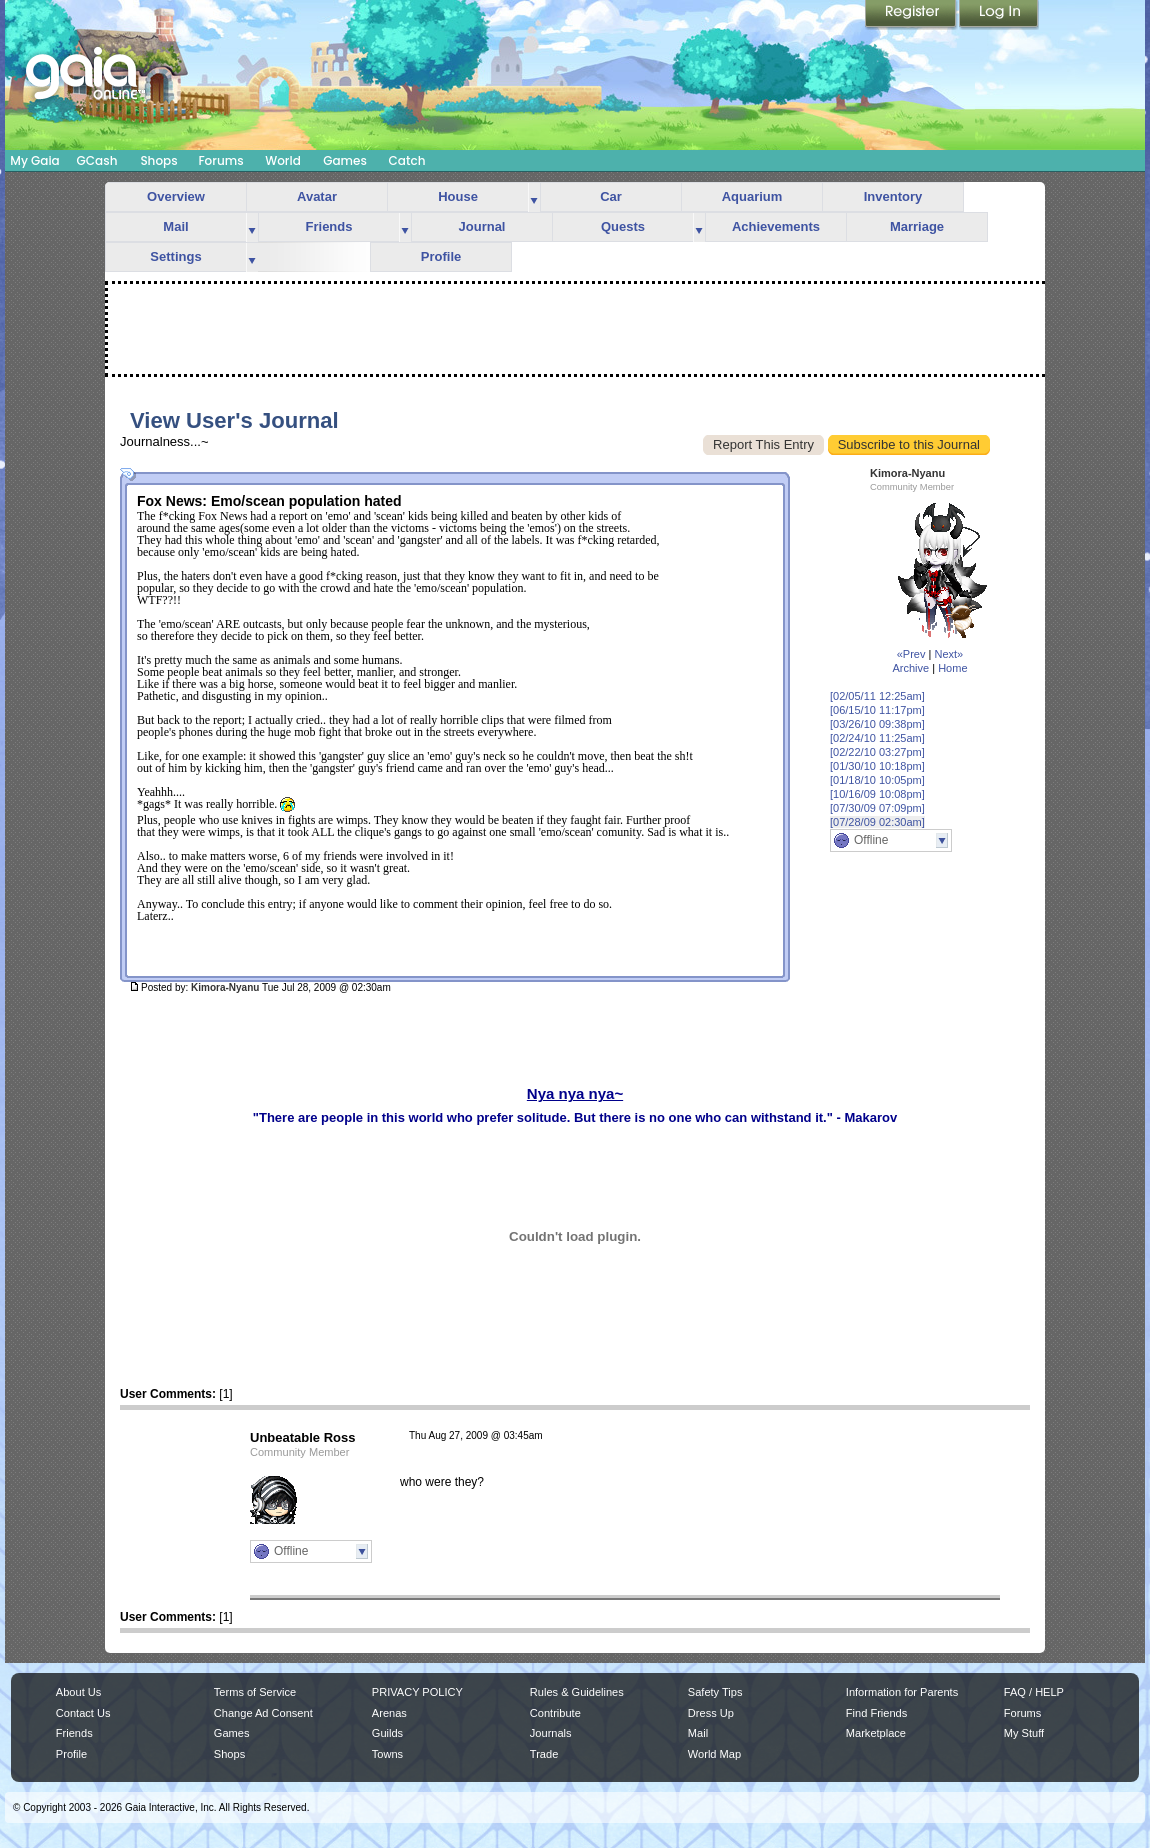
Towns (387, 1754)
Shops (158, 160)
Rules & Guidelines (577, 1692)
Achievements (776, 226)
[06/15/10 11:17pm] (877, 710)
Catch (407, 160)
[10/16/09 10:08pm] (877, 794)
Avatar (317, 196)
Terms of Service (255, 1692)
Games (345, 160)
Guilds (387, 1733)
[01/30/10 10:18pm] (877, 766)
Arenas (389, 1713)
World (283, 160)
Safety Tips (715, 1692)
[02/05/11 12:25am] (877, 696)
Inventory (893, 196)
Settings (175, 256)
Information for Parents (902, 1692)
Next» (948, 654)
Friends (329, 226)
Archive (910, 668)
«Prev (911, 654)
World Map (714, 1754)
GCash (97, 160)
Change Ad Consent (263, 1713)
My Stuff (1024, 1733)
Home (952, 668)
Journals (551, 1733)
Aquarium (752, 196)
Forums (220, 160)
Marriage (917, 226)
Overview (176, 196)
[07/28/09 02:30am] (877, 822)
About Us (78, 1692)
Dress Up (711, 1713)
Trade (544, 1754)
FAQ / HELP (1034, 1692)
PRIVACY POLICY (417, 1692)
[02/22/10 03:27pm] (877, 752)
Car (611, 196)
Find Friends (876, 1713)
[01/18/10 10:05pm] (877, 780)
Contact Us (83, 1713)
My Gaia (34, 160)
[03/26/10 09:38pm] (877, 724)
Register (912, 15)
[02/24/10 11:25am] (877, 738)
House (458, 196)
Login (999, 15)
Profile (441, 256)
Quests (623, 226)
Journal (482, 226)
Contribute (555, 1713)
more (534, 197)
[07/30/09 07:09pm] (877, 808)
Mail (175, 226)
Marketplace (876, 1733)
